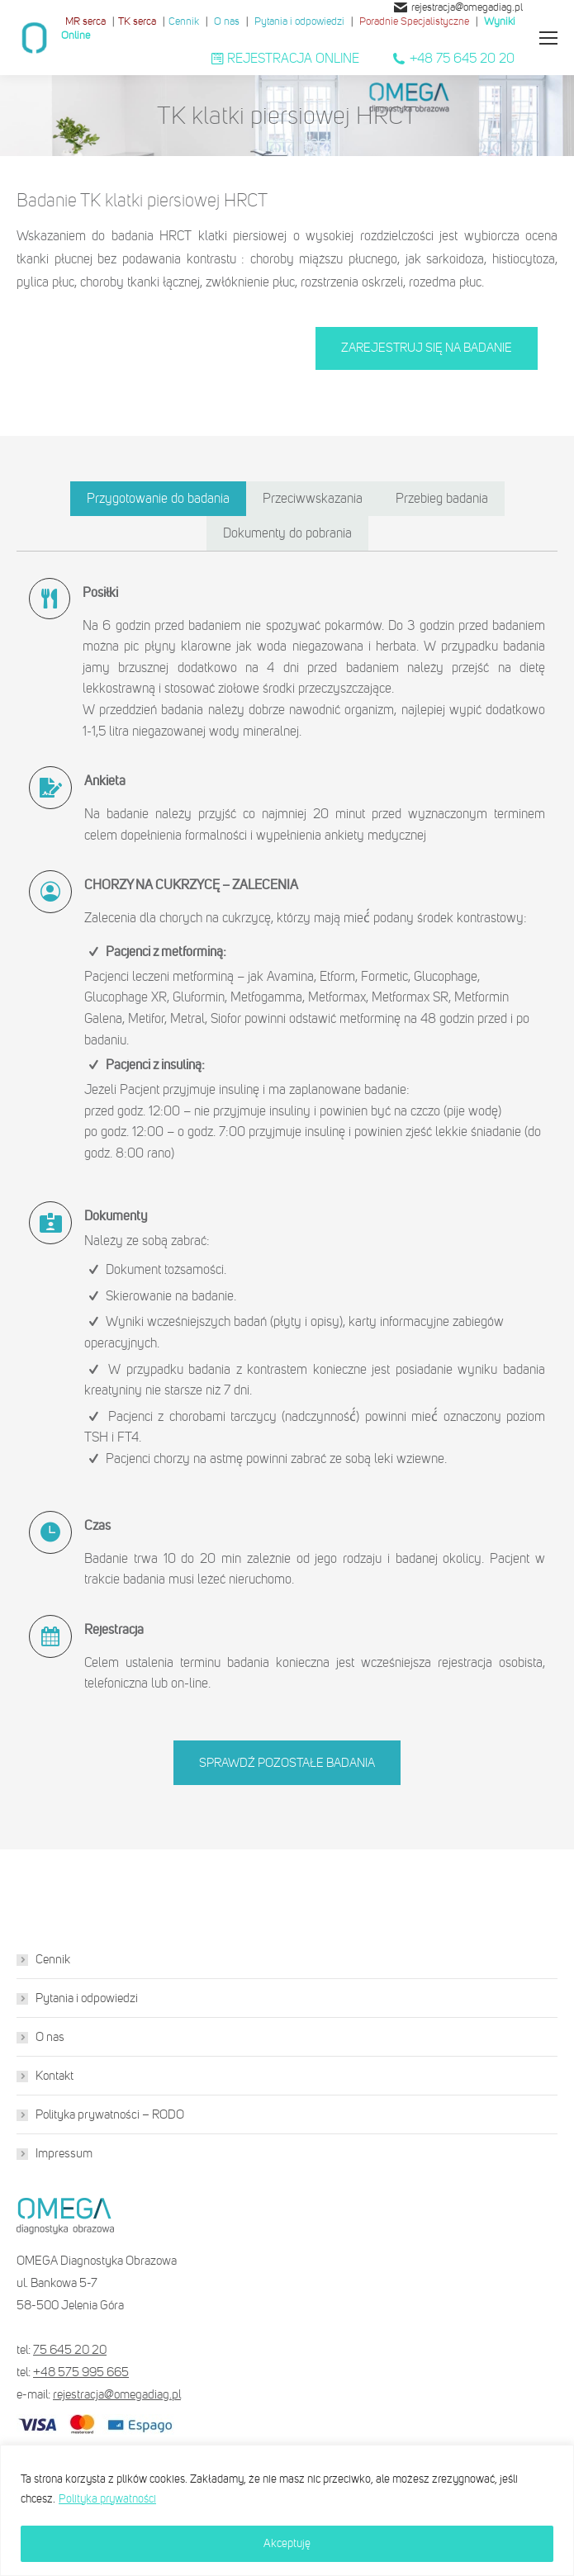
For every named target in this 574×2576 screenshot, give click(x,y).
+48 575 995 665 (81, 2372)
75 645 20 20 (70, 2349)
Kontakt (55, 2075)
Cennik (183, 21)
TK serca (137, 21)
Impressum (64, 2153)
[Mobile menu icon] (548, 38)
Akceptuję (287, 2543)
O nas (227, 21)
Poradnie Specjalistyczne (414, 21)
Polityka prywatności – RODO (110, 2114)
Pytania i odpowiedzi (299, 21)
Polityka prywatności (107, 2499)
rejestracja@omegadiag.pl (458, 7)
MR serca (85, 21)
